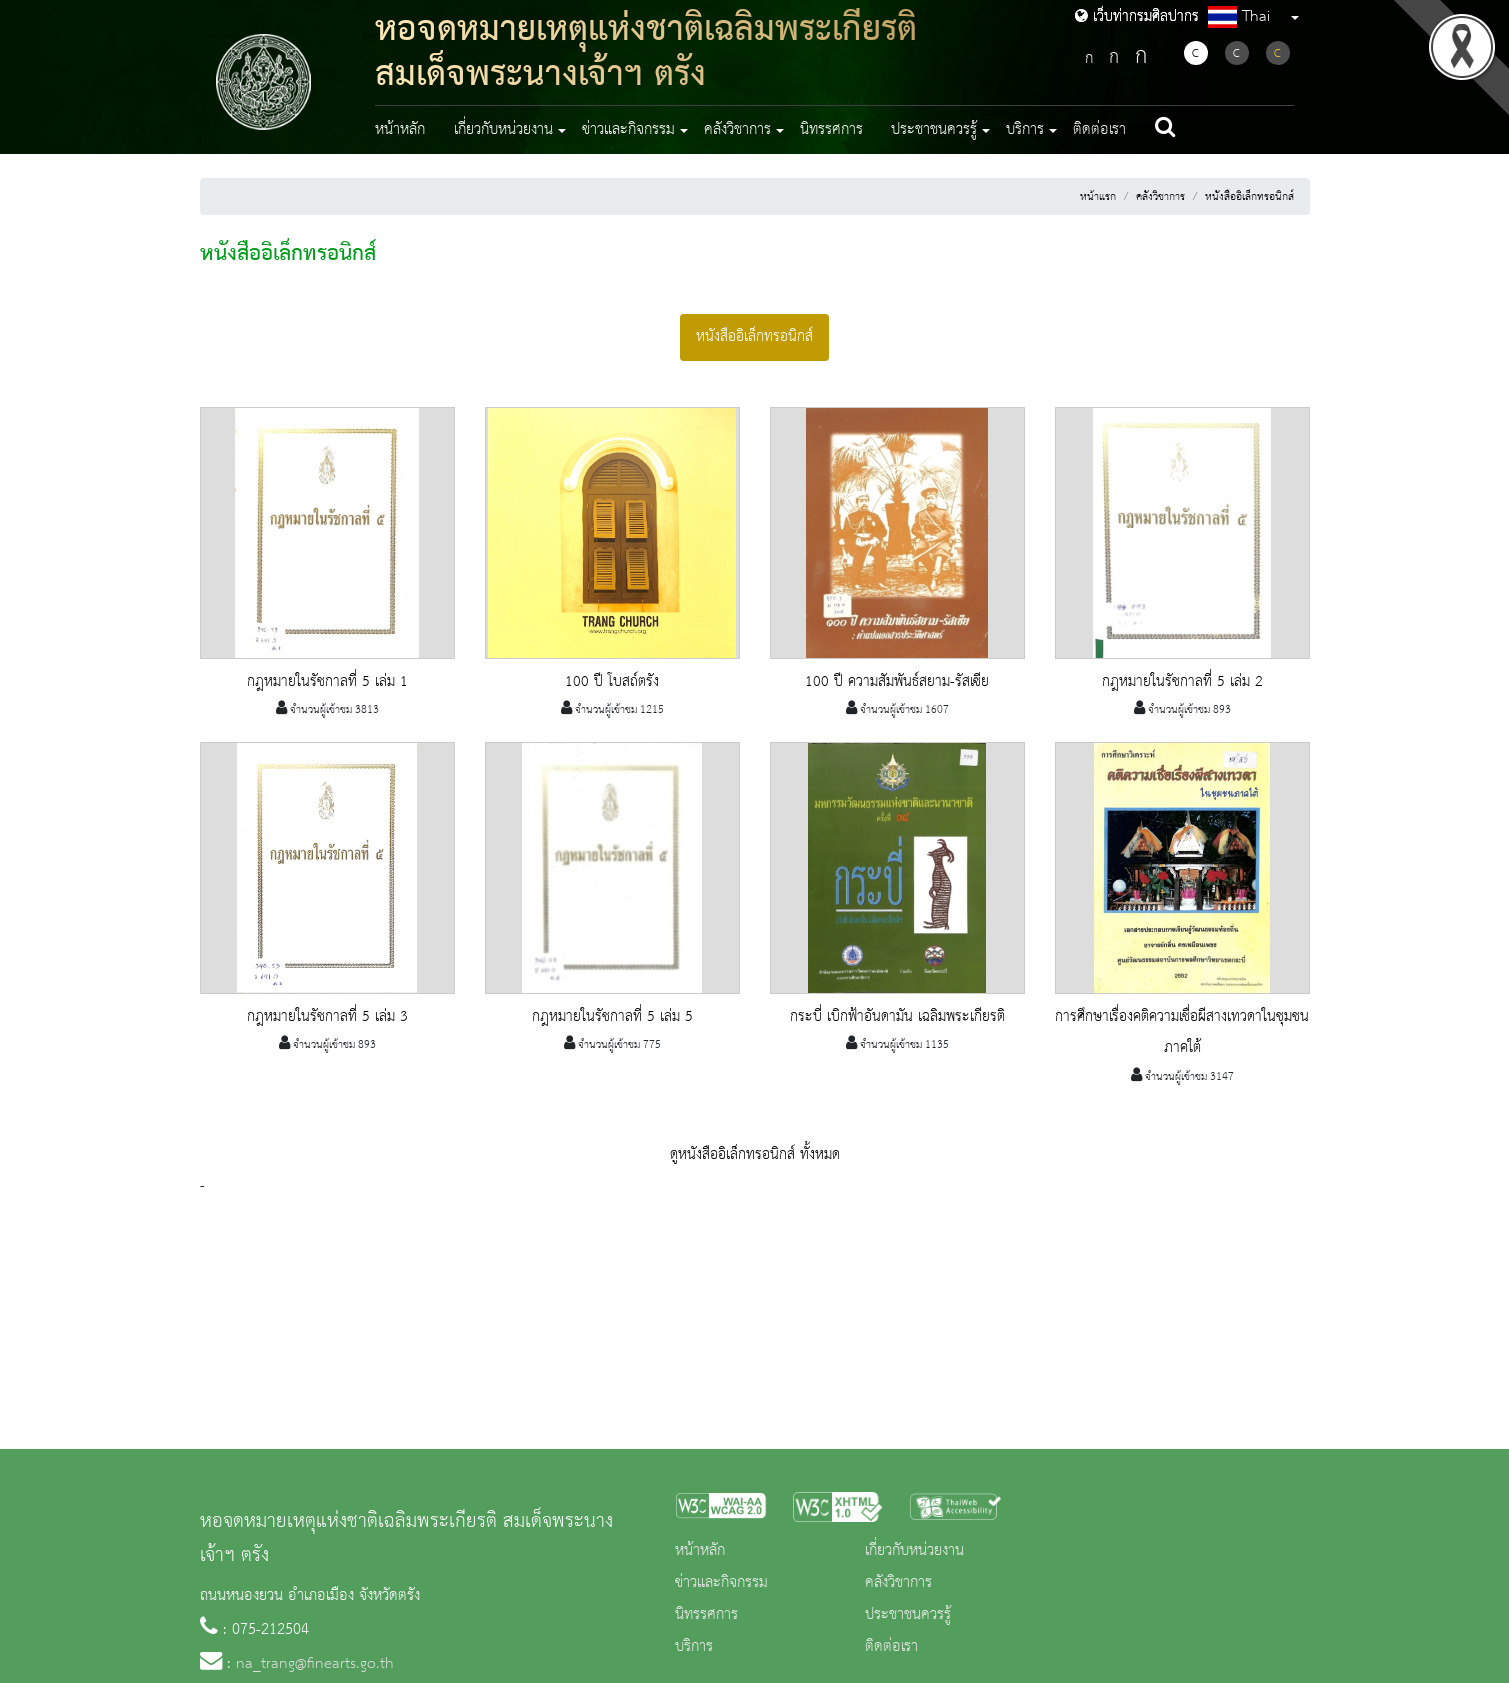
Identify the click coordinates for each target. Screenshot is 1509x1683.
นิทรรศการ (831, 130)
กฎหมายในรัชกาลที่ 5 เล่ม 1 (327, 682)
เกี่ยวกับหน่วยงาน (914, 1551)
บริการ (694, 1647)
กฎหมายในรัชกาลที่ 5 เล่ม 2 (1182, 682)
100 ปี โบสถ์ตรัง (612, 682)
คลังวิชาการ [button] (737, 130)
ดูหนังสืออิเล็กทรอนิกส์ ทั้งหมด (755, 1155)
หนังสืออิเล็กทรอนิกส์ (1249, 197)
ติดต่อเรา (1099, 130)
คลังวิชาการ (1160, 197)
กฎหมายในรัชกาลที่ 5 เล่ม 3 (327, 1017)
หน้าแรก (1098, 197)
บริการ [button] (1025, 130)
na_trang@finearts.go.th (315, 1664)
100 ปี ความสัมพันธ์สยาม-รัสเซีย (897, 682)
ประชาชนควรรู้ (908, 1615)
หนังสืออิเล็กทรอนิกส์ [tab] (754, 337)
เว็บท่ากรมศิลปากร (1137, 17)
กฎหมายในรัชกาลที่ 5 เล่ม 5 (612, 1017)
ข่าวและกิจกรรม (721, 1583)
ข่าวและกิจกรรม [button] (628, 130)
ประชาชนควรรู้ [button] (934, 130)
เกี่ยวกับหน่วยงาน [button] (503, 130)
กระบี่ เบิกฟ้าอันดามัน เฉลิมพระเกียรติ (897, 1017)
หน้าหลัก (400, 130)
